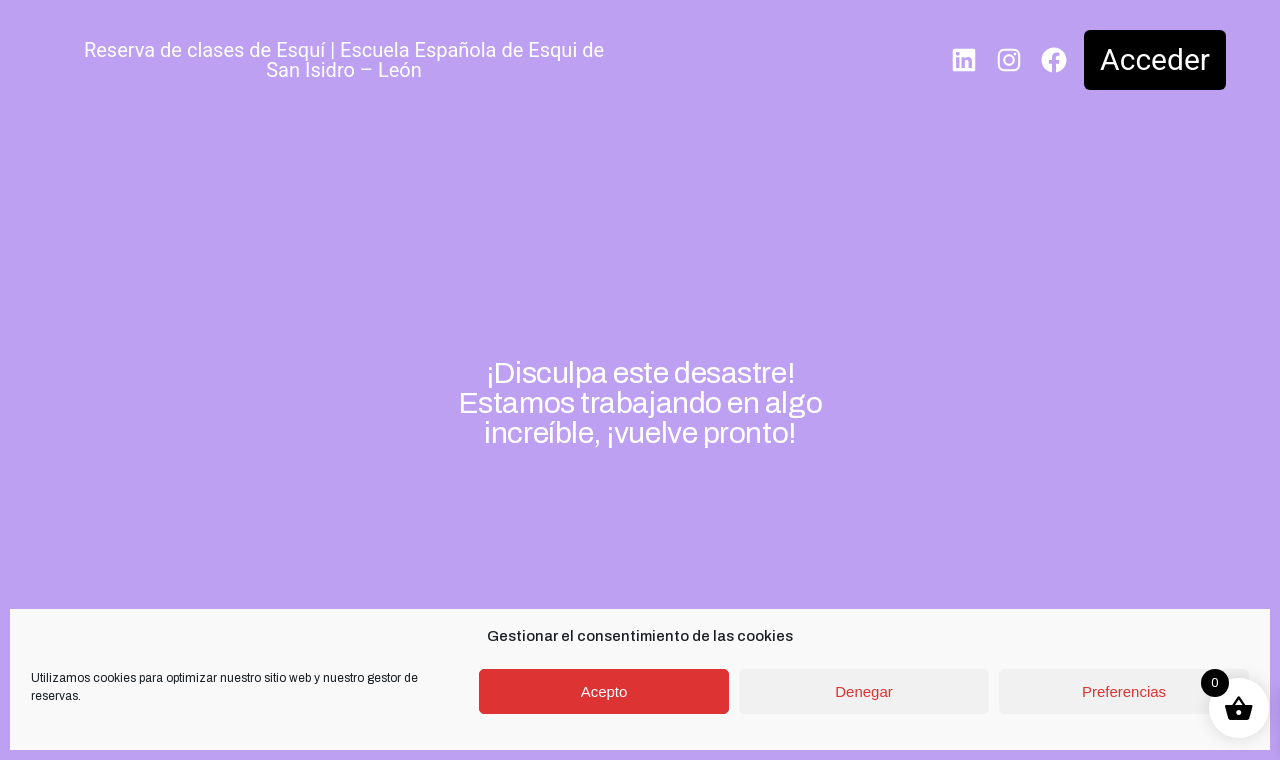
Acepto (604, 691)
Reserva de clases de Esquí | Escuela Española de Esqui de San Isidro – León (344, 60)
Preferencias (1124, 691)
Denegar (864, 691)
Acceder (1155, 59)
